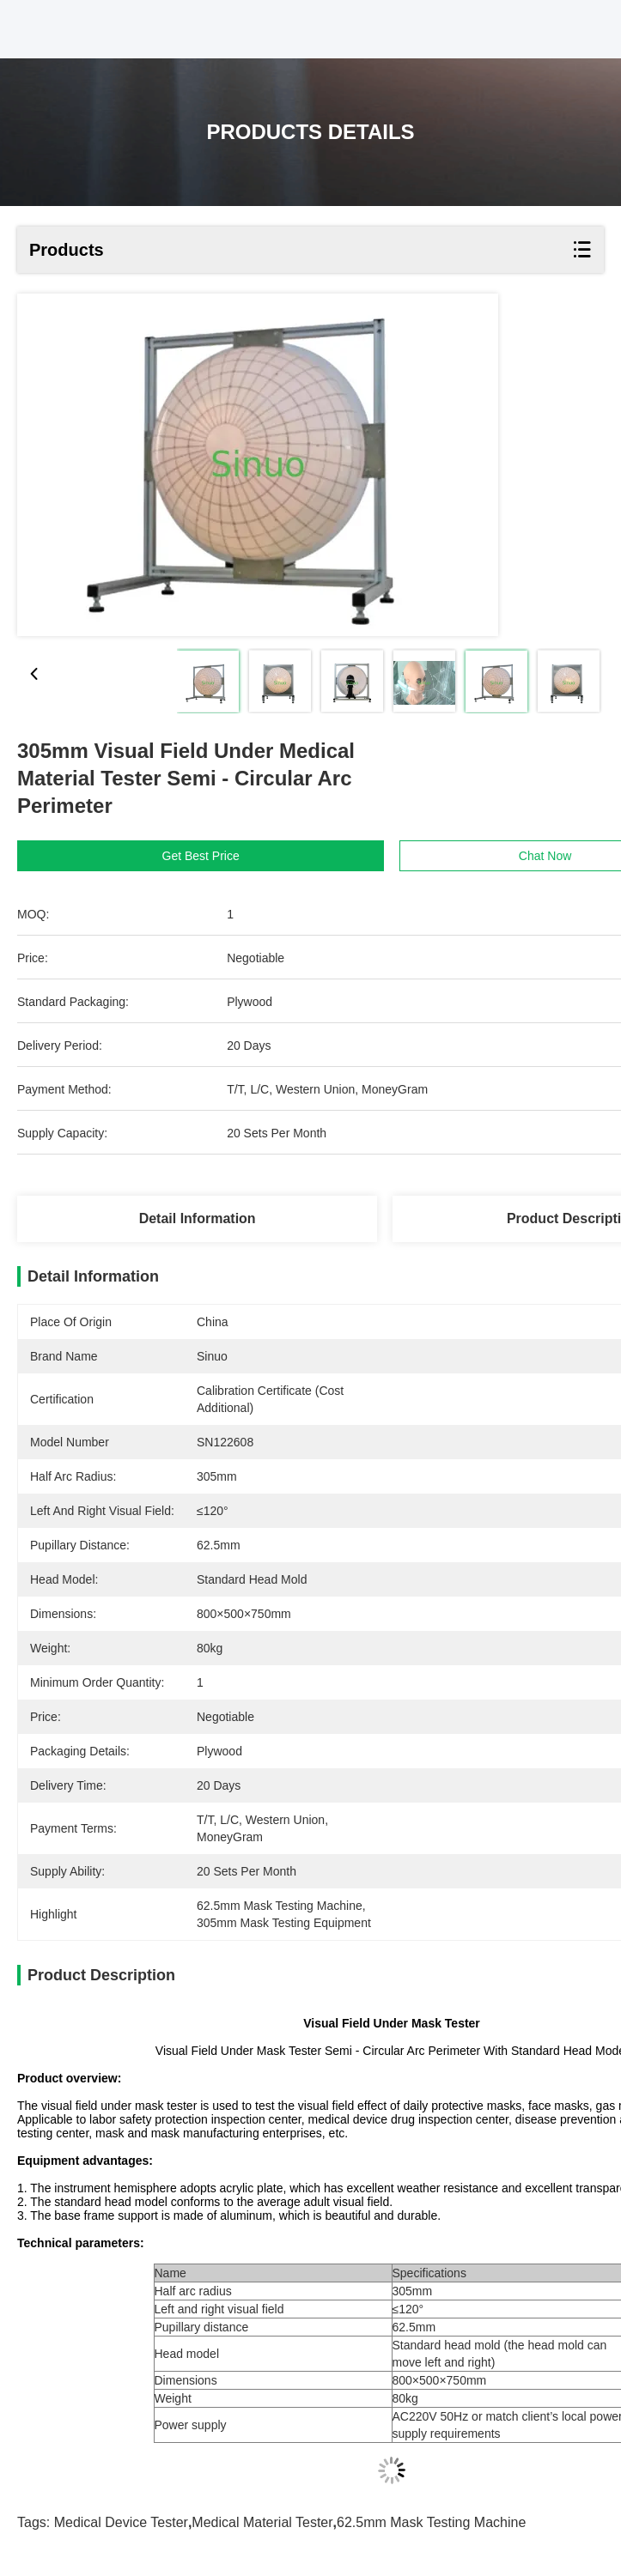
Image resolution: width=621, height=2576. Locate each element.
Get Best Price (201, 856)
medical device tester (121, 2522)
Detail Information (197, 1218)
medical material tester (262, 2522)
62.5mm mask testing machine (431, 2522)
